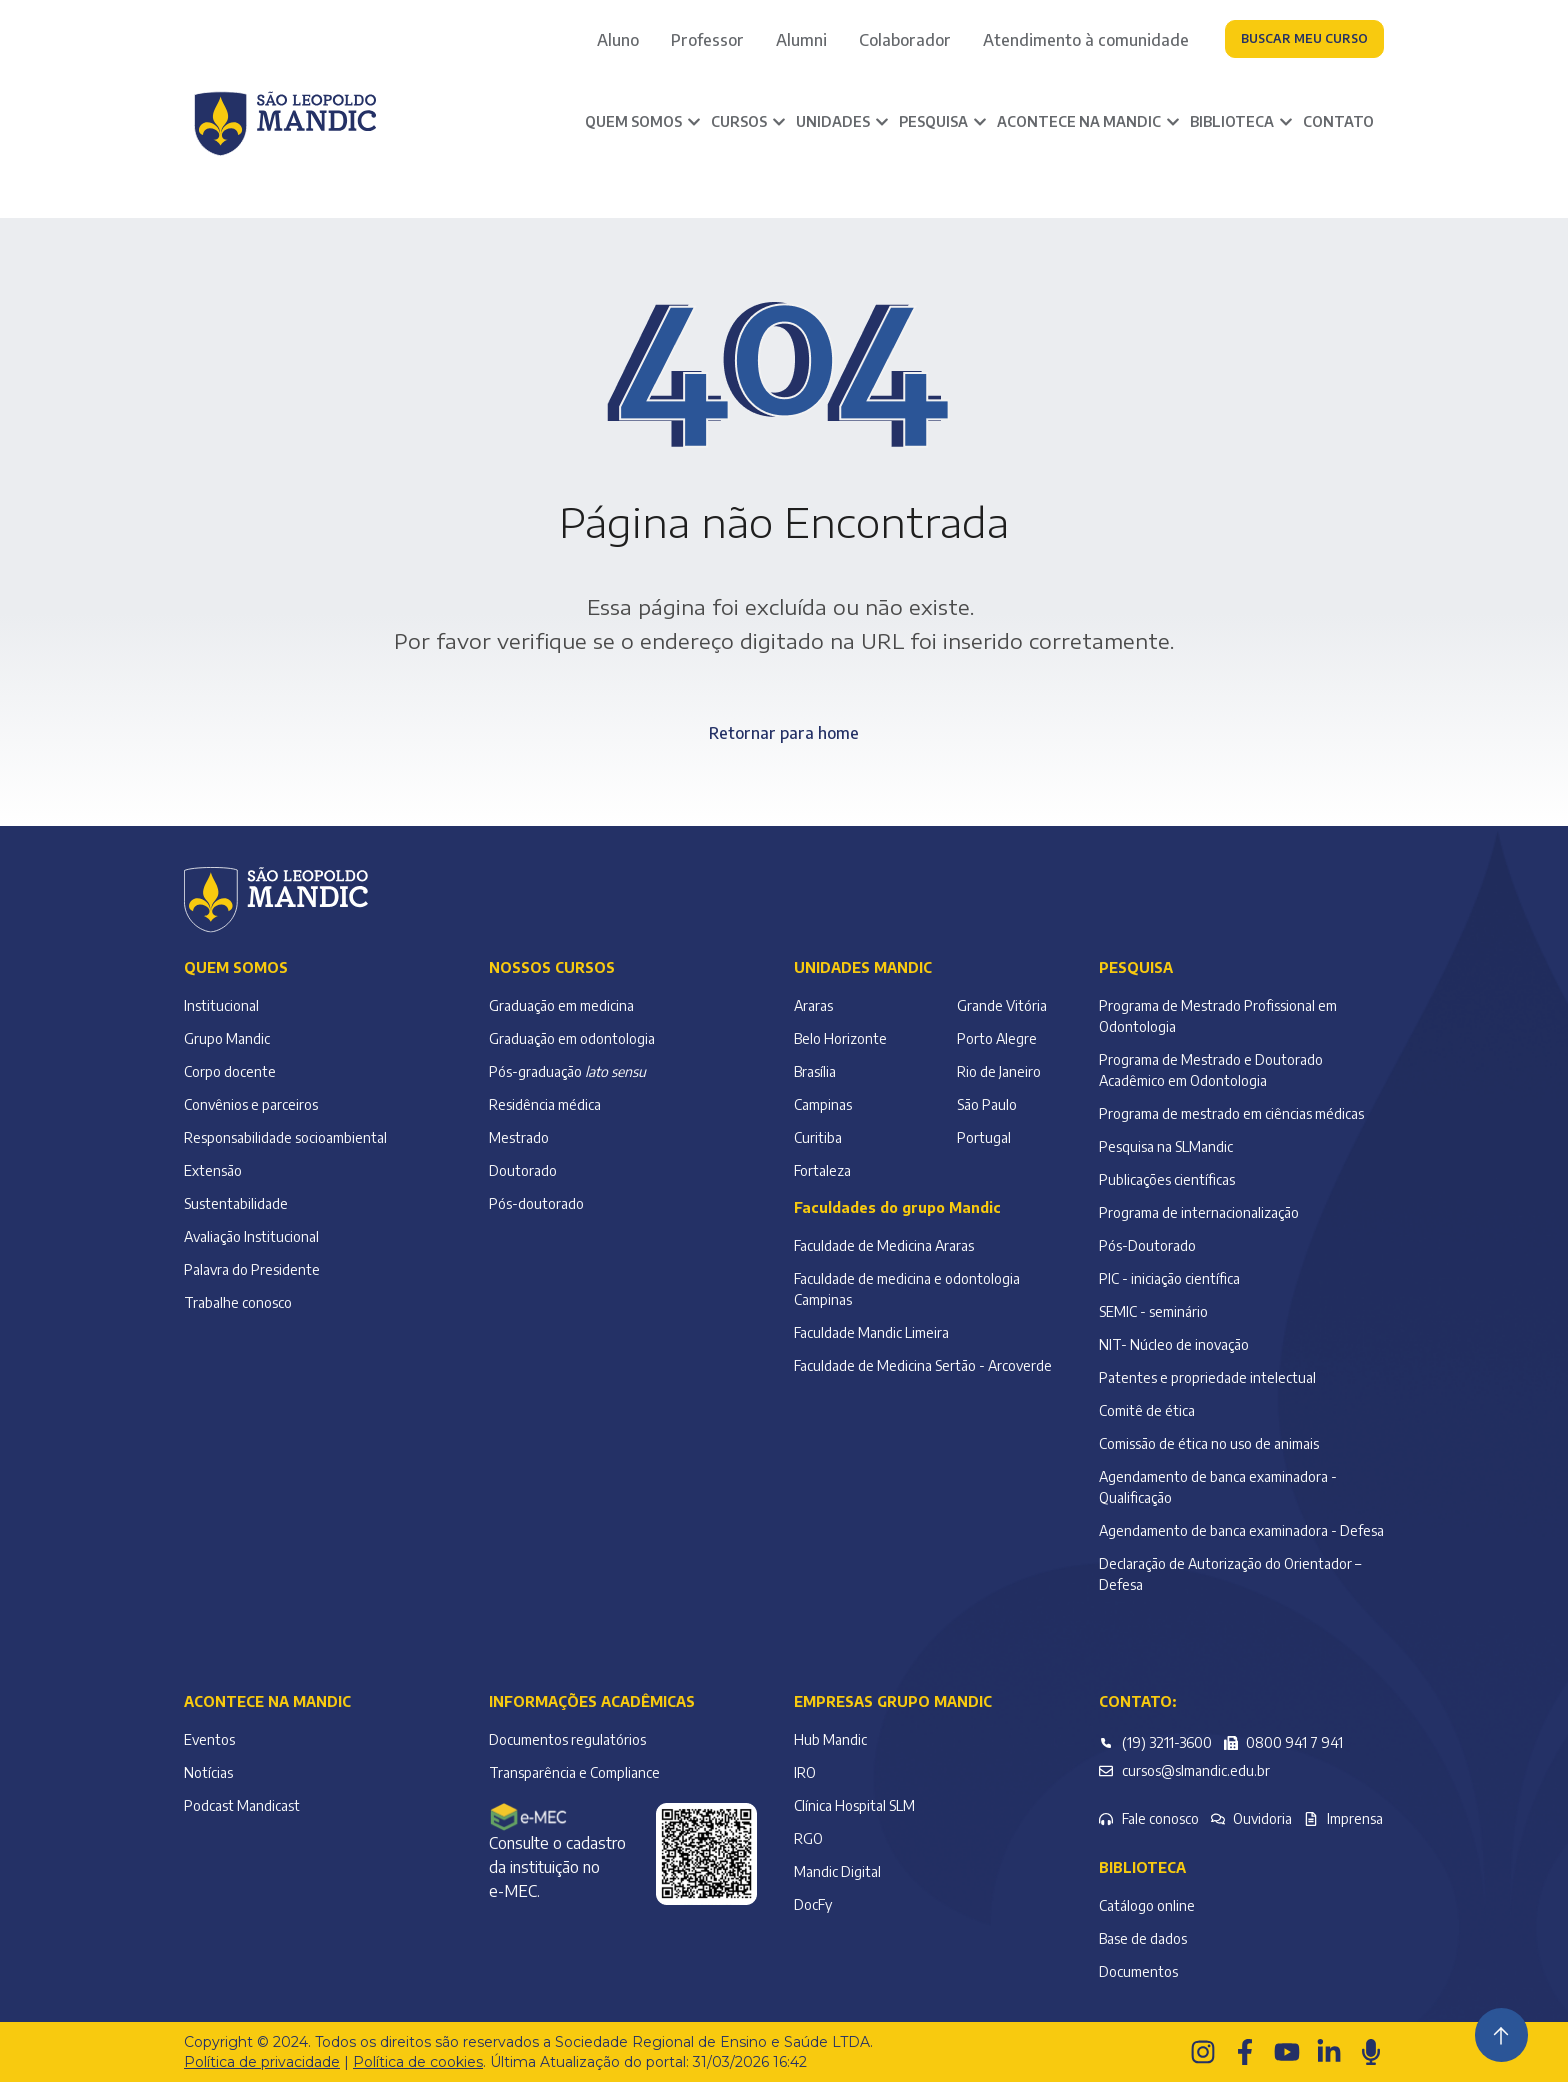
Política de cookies (418, 2062)
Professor (707, 40)
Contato (1338, 121)
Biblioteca (1142, 1867)
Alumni (801, 40)
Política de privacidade (262, 2062)
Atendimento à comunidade (1086, 40)
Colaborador (905, 40)
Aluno (618, 40)
